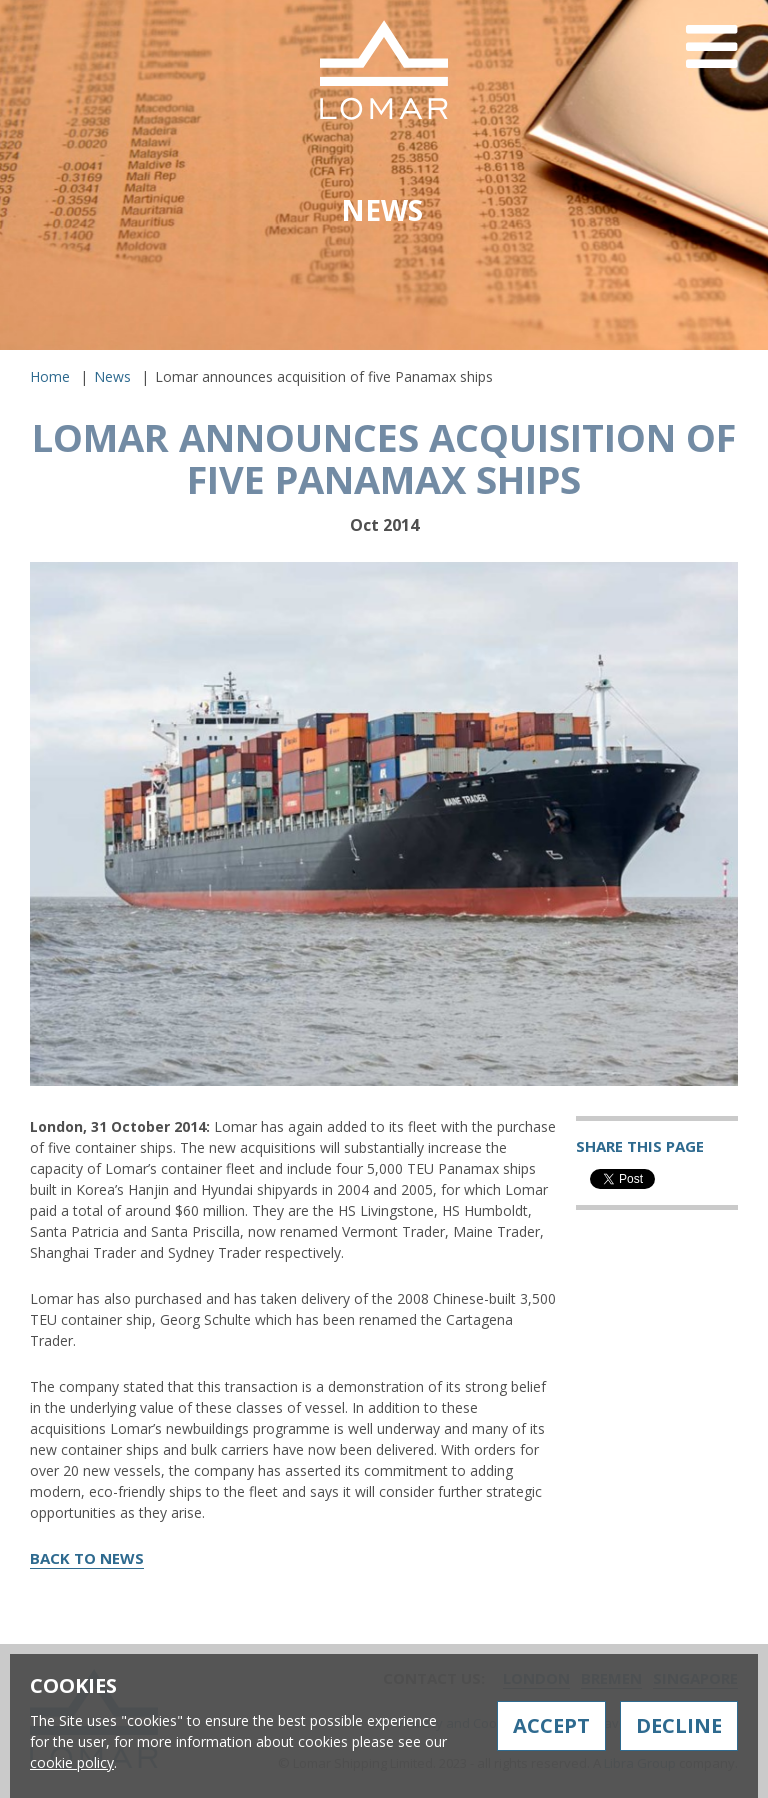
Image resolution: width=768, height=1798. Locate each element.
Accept (551, 1725)
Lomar (384, 70)
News (112, 376)
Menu (711, 62)
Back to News (87, 1558)
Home (50, 376)
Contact (583, 357)
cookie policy (72, 1762)
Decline (679, 1725)
